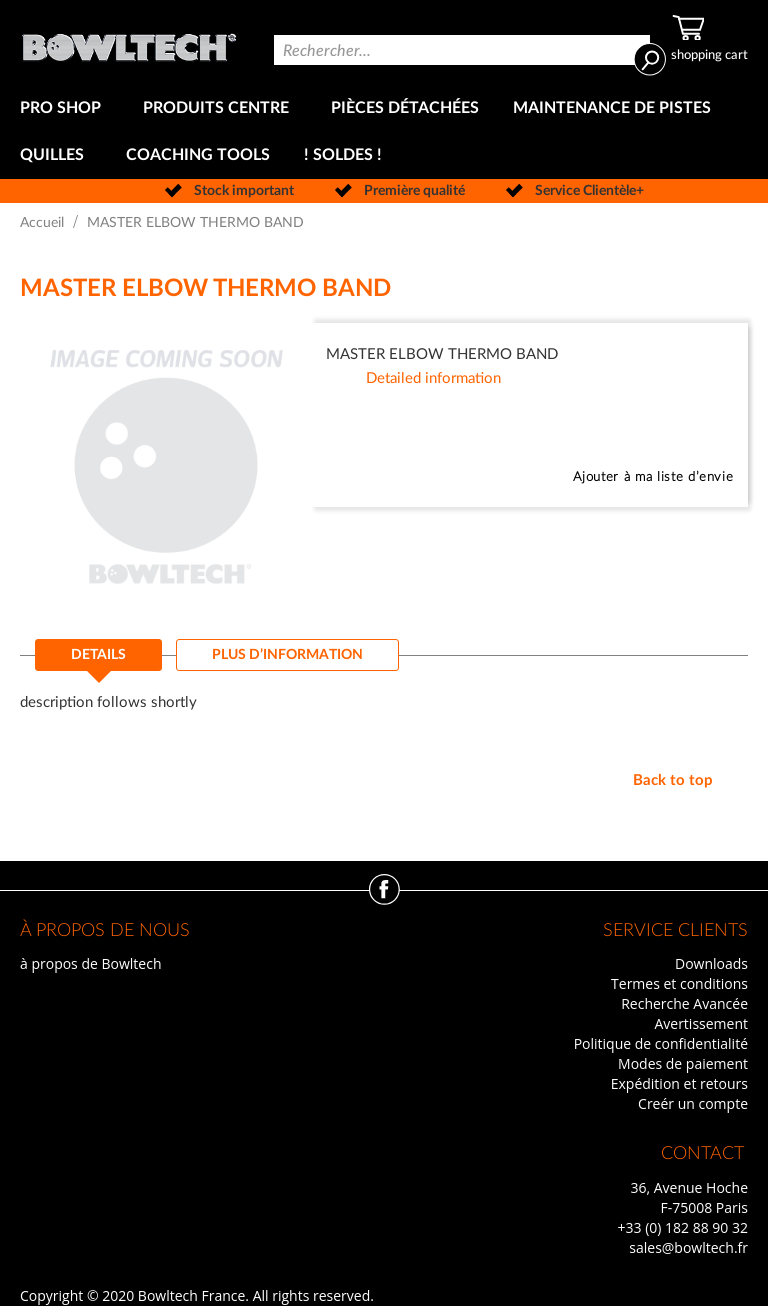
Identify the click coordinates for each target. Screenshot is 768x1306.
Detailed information (433, 378)
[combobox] (462, 50)
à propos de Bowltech (90, 963)
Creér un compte (693, 1103)
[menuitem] (64, 108)
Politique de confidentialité (661, 1043)
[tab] (98, 661)
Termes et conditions (679, 983)
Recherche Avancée (684, 1003)
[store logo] (129, 42)
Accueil (42, 223)
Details (98, 655)
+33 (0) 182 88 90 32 (682, 1227)
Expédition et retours (679, 1083)
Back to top (673, 780)
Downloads (711, 963)
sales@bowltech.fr (688, 1247)
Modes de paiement (683, 1063)
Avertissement (701, 1023)
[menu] (384, 132)
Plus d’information (287, 655)
